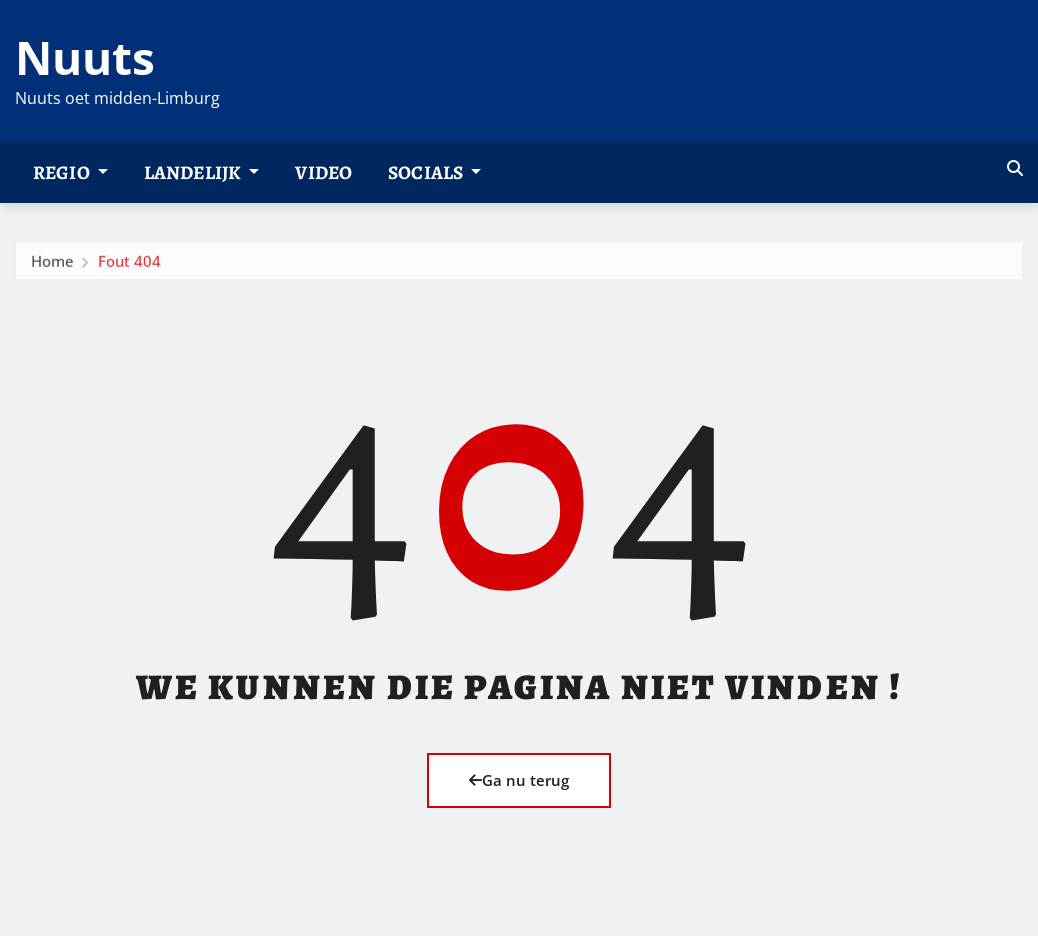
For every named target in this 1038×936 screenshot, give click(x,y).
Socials (434, 172)
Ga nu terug (519, 780)
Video (323, 172)
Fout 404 (129, 277)
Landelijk (202, 172)
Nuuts (85, 57)
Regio (70, 172)
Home (52, 277)
